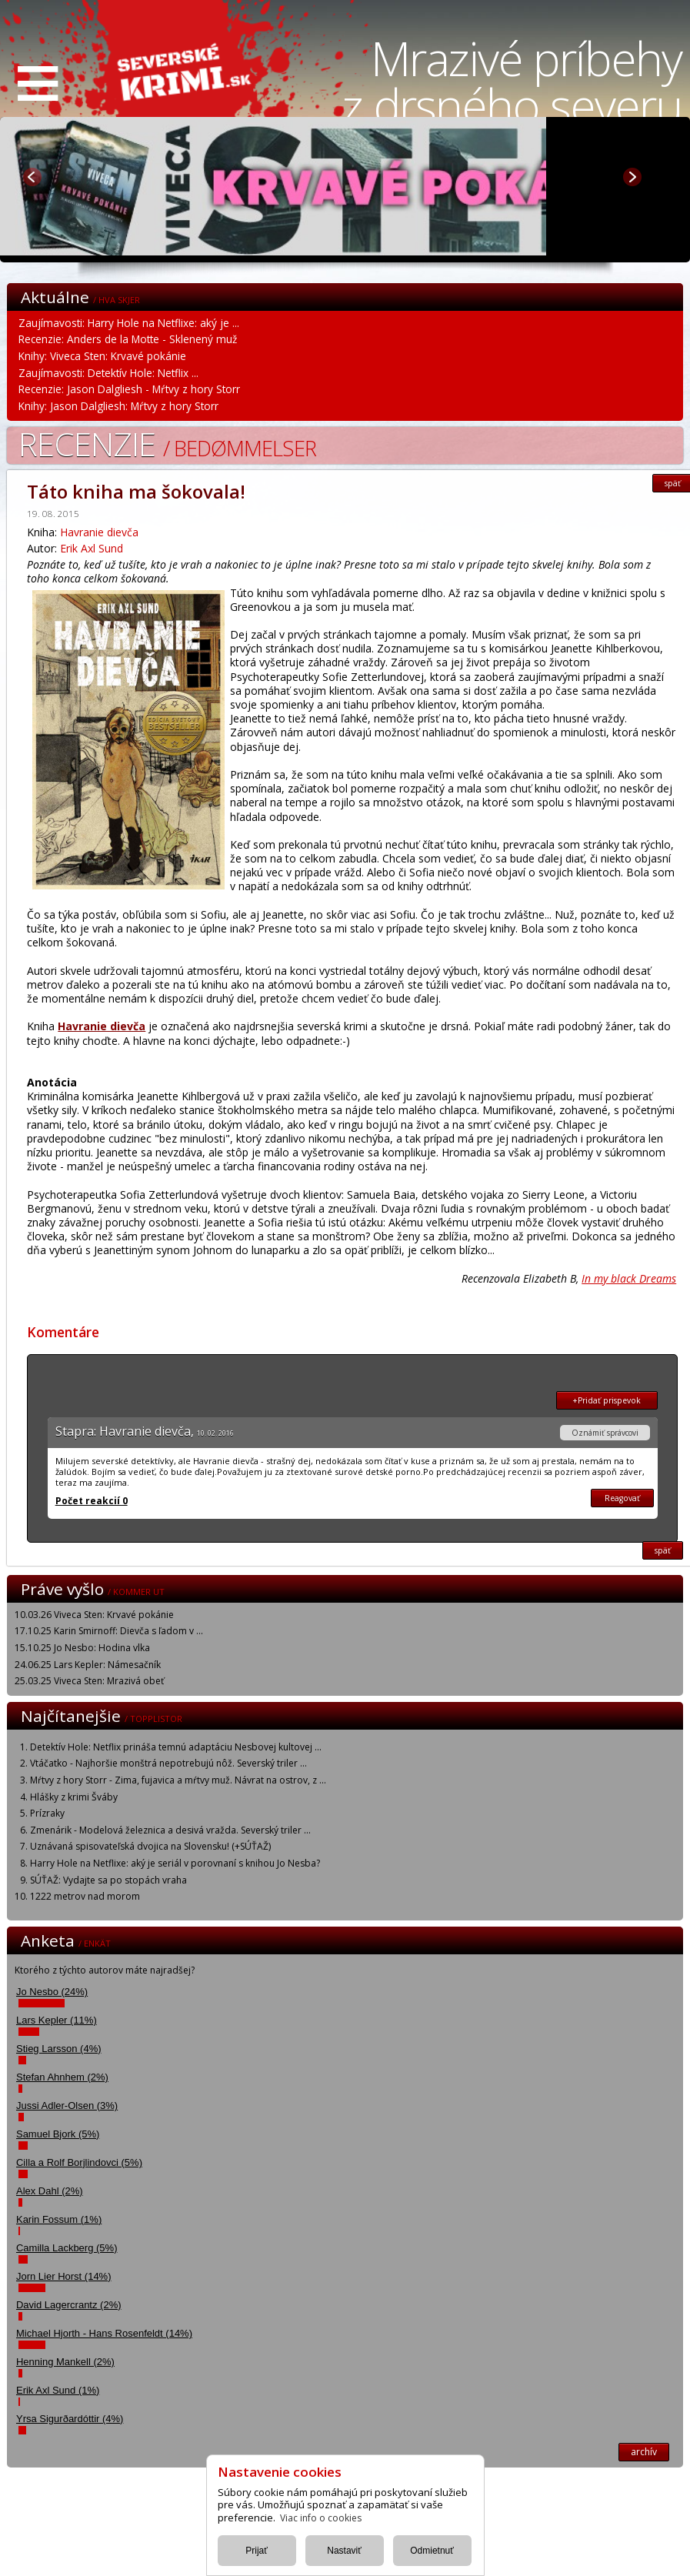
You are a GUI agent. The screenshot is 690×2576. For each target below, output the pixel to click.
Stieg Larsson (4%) (59, 2049)
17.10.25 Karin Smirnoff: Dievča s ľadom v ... (109, 1630)
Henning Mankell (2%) (65, 2362)
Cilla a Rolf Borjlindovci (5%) (79, 2162)
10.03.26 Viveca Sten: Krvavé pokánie (94, 1614)
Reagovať (622, 1498)
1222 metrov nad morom (85, 1896)
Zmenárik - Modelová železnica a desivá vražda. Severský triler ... (170, 1830)
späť (663, 1550)
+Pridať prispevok (606, 1400)
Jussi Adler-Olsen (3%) (67, 2106)
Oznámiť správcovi (605, 1432)
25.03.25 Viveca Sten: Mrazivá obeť (89, 1680)
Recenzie (167, 443)
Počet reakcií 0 (91, 1500)
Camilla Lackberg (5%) (67, 2248)
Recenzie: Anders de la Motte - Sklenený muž (127, 339)
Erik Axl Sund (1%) (57, 2390)
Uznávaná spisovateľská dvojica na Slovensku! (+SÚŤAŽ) (150, 1846)
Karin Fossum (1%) (59, 2219)
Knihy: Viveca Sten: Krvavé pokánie (102, 356)
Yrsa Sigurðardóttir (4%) (69, 2419)
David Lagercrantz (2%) (69, 2305)
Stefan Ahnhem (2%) (62, 2077)
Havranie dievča (99, 532)
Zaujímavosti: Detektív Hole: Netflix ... (108, 372)
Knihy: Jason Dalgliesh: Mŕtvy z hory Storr (118, 406)
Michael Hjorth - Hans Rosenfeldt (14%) (104, 2333)
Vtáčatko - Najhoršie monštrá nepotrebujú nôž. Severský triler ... (168, 1763)
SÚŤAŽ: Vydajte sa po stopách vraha (108, 1880)
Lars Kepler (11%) (56, 2020)
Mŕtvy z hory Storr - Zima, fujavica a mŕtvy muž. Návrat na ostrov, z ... (178, 1780)
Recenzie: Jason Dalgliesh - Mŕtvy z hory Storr (129, 389)
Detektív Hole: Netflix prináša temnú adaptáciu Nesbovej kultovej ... (176, 1746)
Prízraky (47, 1813)
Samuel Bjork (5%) (57, 2134)
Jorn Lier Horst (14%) (64, 2276)
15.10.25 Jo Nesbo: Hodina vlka (82, 1647)
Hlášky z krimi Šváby (74, 1797)
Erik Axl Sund (91, 548)
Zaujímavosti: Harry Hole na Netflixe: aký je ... (128, 322)
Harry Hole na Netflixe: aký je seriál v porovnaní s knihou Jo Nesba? (175, 1863)
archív (644, 2451)
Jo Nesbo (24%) (52, 1992)
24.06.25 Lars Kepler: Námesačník (88, 1664)
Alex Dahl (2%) (49, 2191)
